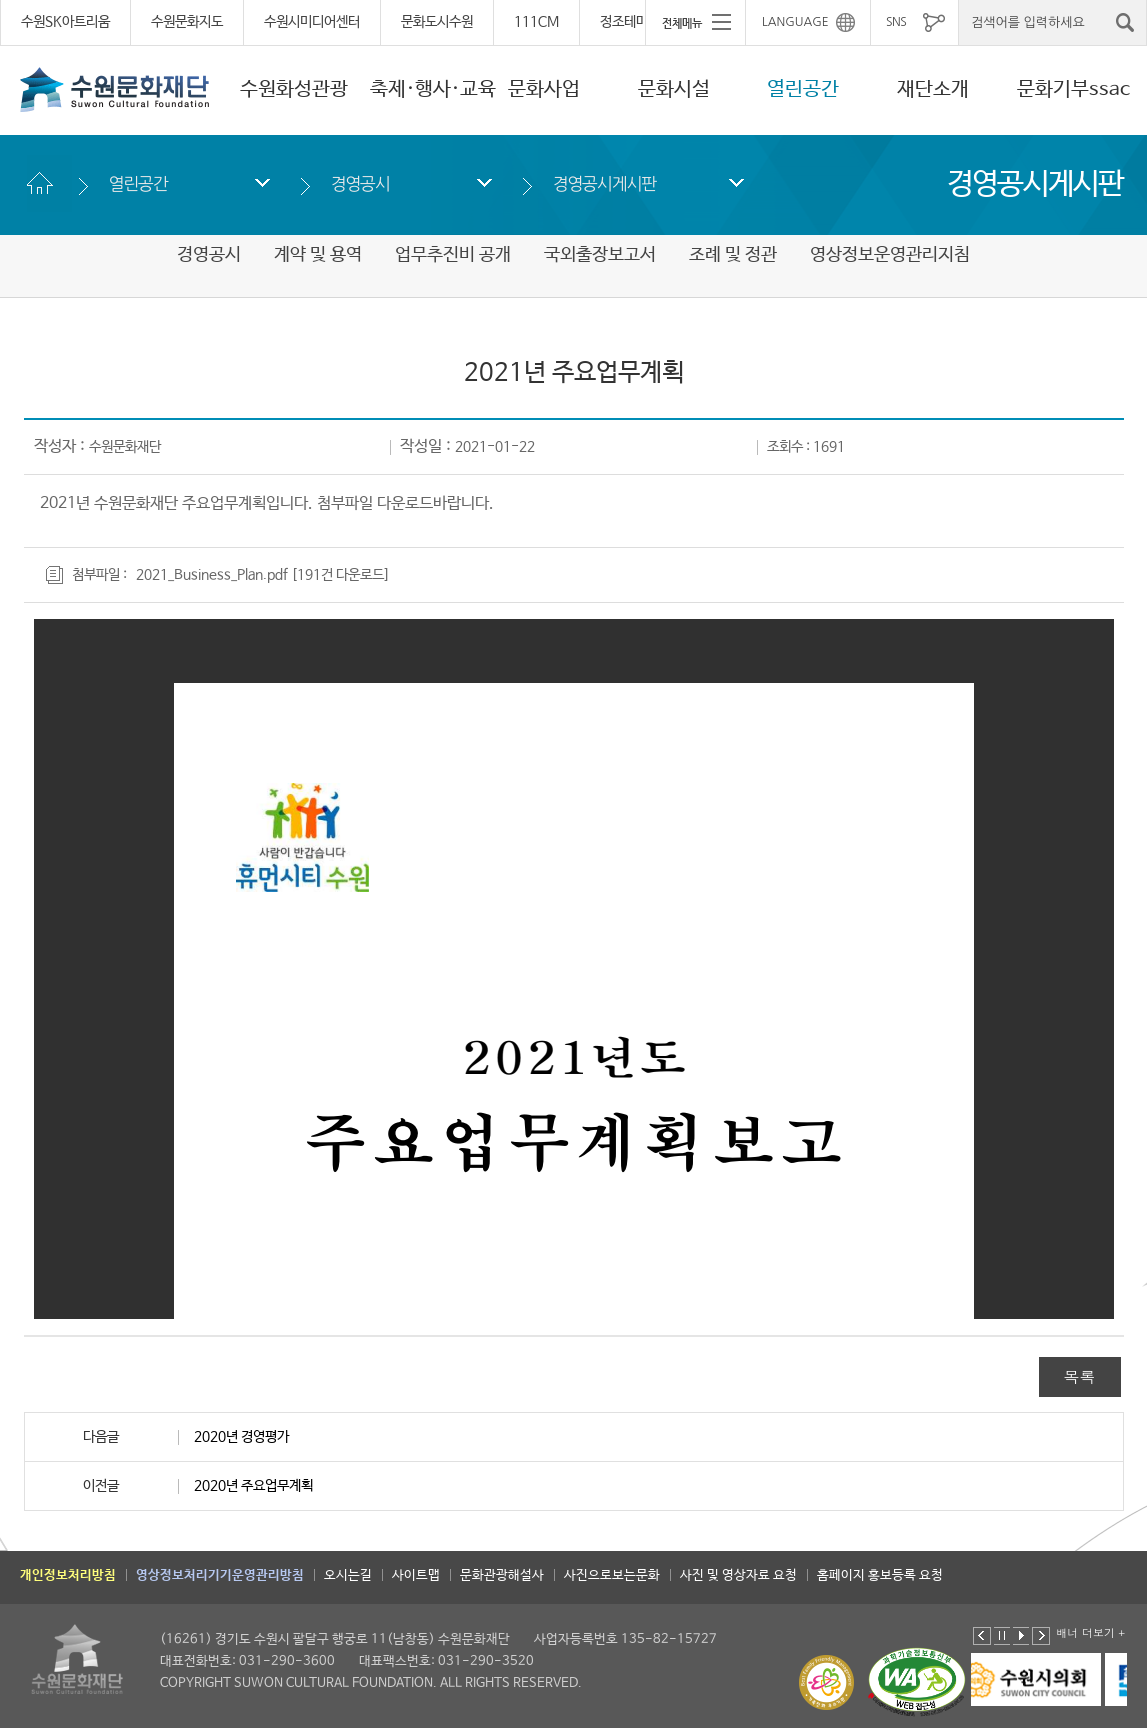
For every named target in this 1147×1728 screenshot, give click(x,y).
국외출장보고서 (600, 255)
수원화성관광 (294, 89)
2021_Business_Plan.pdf (212, 575)
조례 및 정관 (733, 255)
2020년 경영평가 (241, 1437)
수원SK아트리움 (65, 22)
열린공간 (803, 89)
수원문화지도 (187, 22)
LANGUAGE (795, 22)
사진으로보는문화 (612, 1575)
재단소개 (933, 89)
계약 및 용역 (318, 255)
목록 (1080, 1376)
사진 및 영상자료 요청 (738, 1575)
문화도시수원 (437, 22)
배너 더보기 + (1090, 1632)
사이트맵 (416, 1575)
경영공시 (360, 183)
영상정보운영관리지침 (890, 255)
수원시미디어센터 (312, 22)
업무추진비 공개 (453, 255)
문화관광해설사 (502, 1575)
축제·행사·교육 (433, 89)
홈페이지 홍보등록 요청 (880, 1575)
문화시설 (674, 89)
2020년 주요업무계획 (253, 1486)
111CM (536, 22)
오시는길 (348, 1575)
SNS (896, 22)
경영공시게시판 (605, 183)
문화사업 (544, 89)
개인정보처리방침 (68, 1575)
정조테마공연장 (642, 22)
